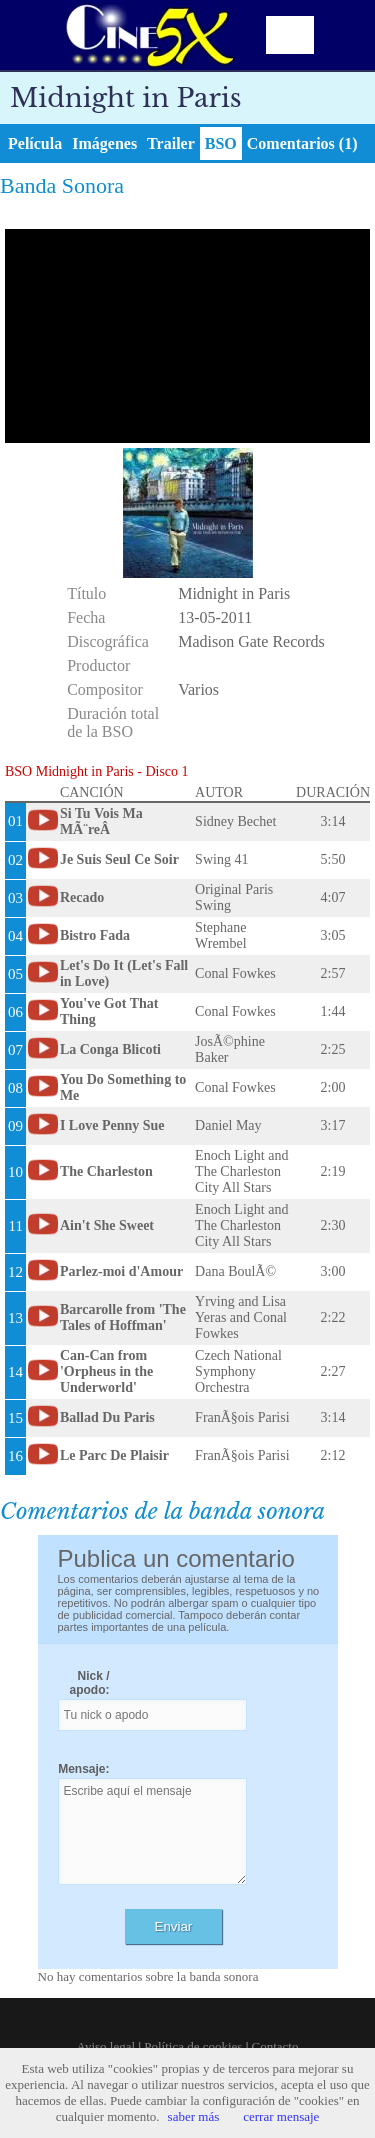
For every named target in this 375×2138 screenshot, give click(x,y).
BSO (221, 143)
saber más (194, 2116)
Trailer (171, 143)
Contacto (275, 2046)
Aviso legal (106, 2046)
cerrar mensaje (281, 2116)
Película (35, 143)
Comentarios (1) (302, 143)
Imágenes (104, 143)
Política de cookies (193, 2046)
